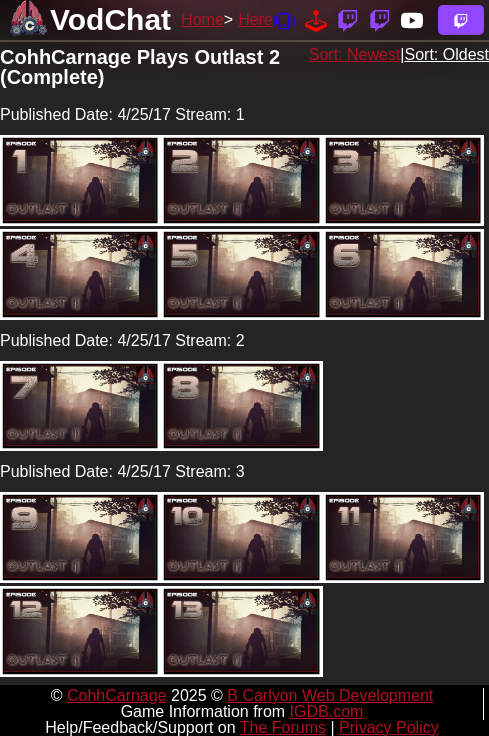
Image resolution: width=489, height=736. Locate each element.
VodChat (110, 19)
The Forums (283, 727)
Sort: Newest (355, 54)
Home (202, 19)
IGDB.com (327, 711)
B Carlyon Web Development (330, 695)
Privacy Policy (389, 727)
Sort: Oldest (447, 54)
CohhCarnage (117, 695)
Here (255, 19)
